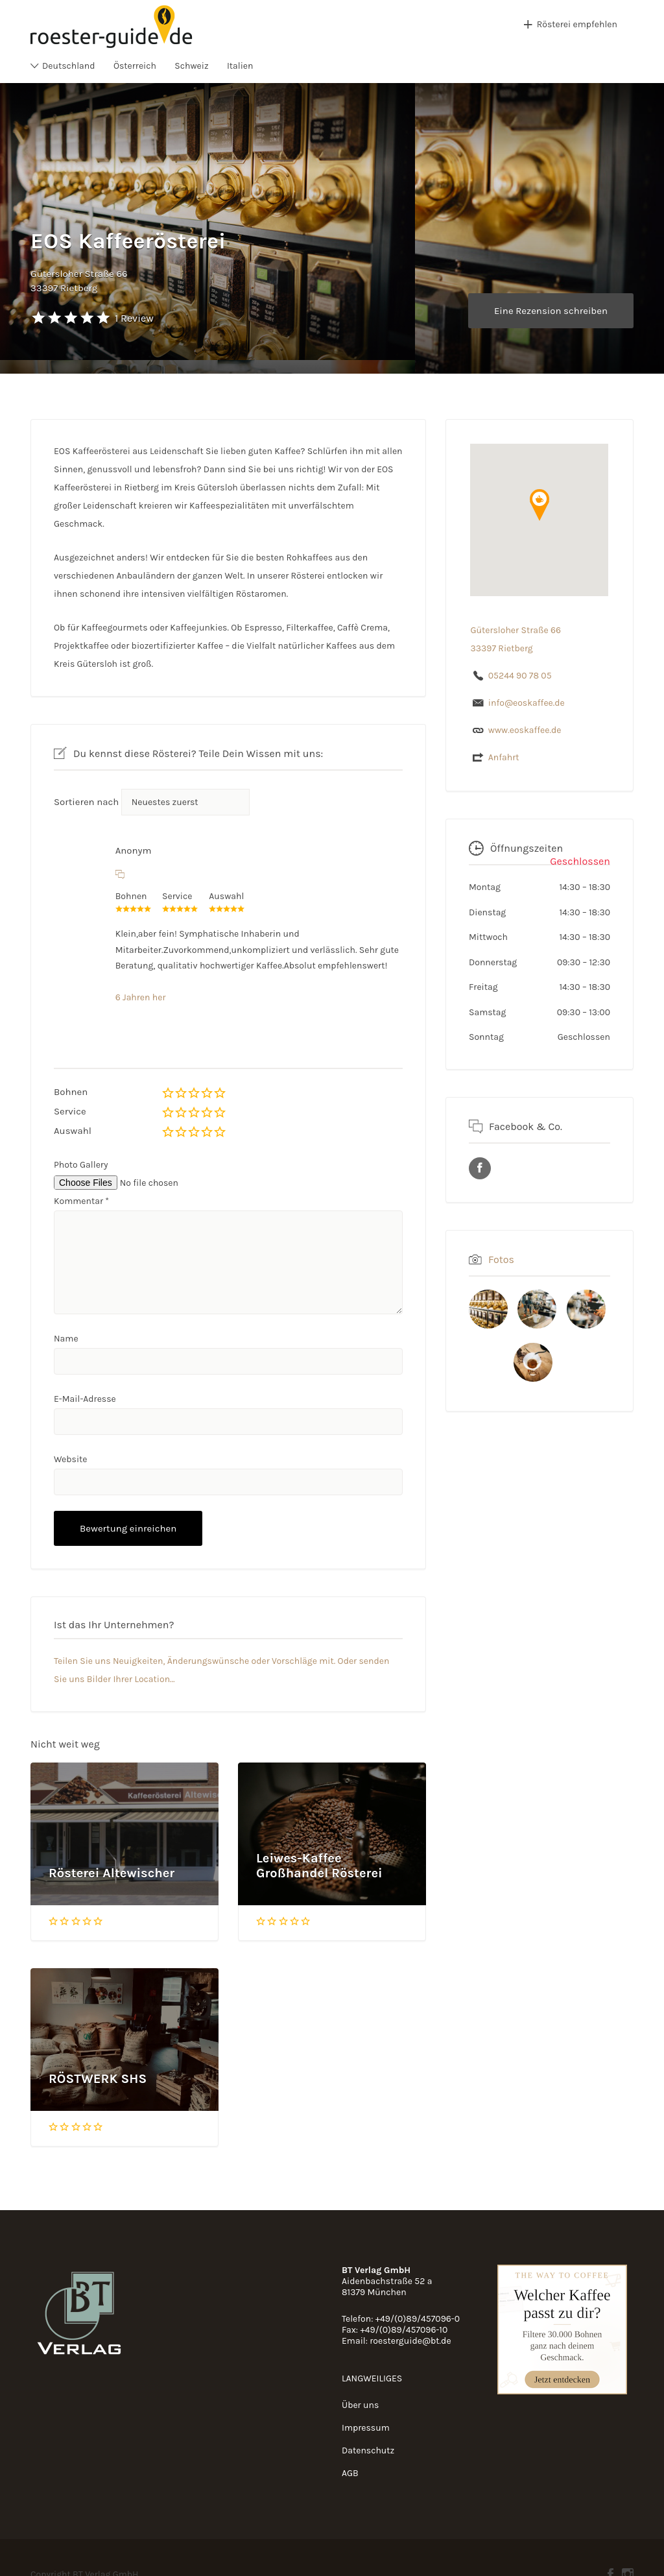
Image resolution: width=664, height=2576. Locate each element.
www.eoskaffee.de (525, 730)
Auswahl (72, 1131)
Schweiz (191, 65)
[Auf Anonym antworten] (119, 874)
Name (66, 1338)
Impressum (366, 2427)
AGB (350, 2473)
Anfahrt (503, 757)
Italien (240, 65)
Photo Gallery (81, 1164)
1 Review (134, 318)
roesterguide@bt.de (410, 2340)
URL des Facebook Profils (480, 1168)
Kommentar (81, 1201)
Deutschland (68, 65)
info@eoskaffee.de (526, 702)
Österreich (134, 65)
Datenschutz (368, 2450)
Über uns (360, 2405)
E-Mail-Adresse (85, 1398)
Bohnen (71, 1092)
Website (71, 1459)
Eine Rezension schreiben (551, 311)
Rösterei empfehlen (577, 24)
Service (70, 1111)
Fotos (501, 1259)
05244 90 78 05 (520, 675)
